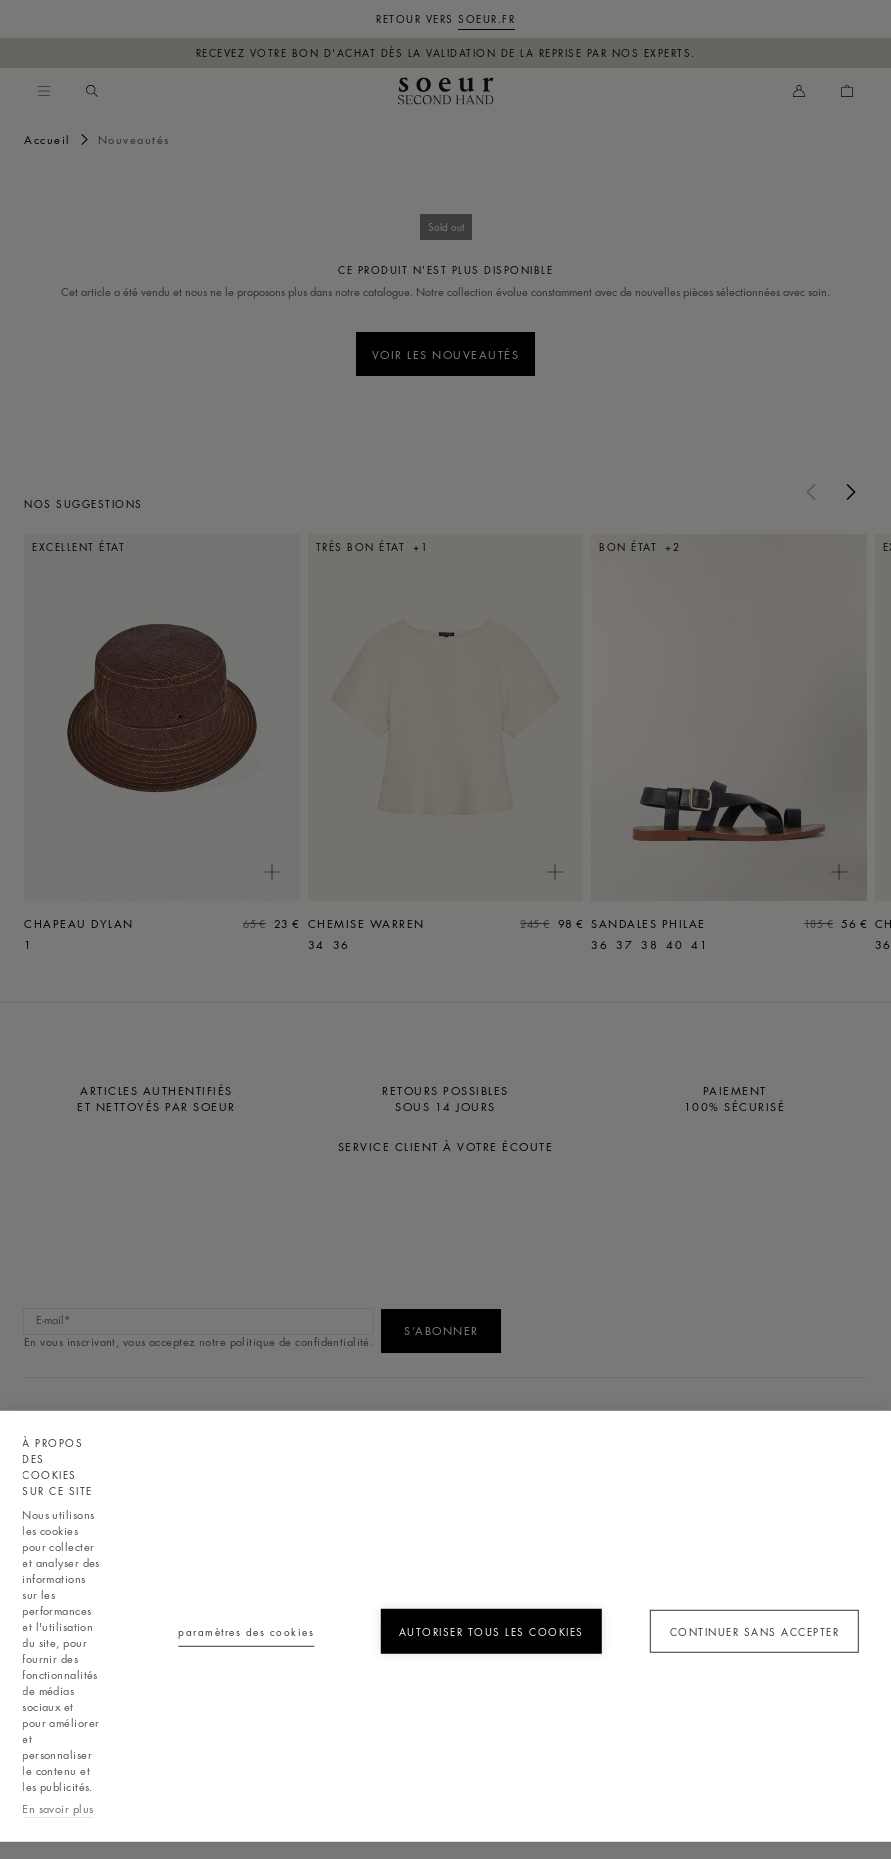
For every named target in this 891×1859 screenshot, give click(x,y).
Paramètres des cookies (246, 1631)
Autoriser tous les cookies (491, 1631)
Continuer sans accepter (755, 1631)
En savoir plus (57, 1808)
